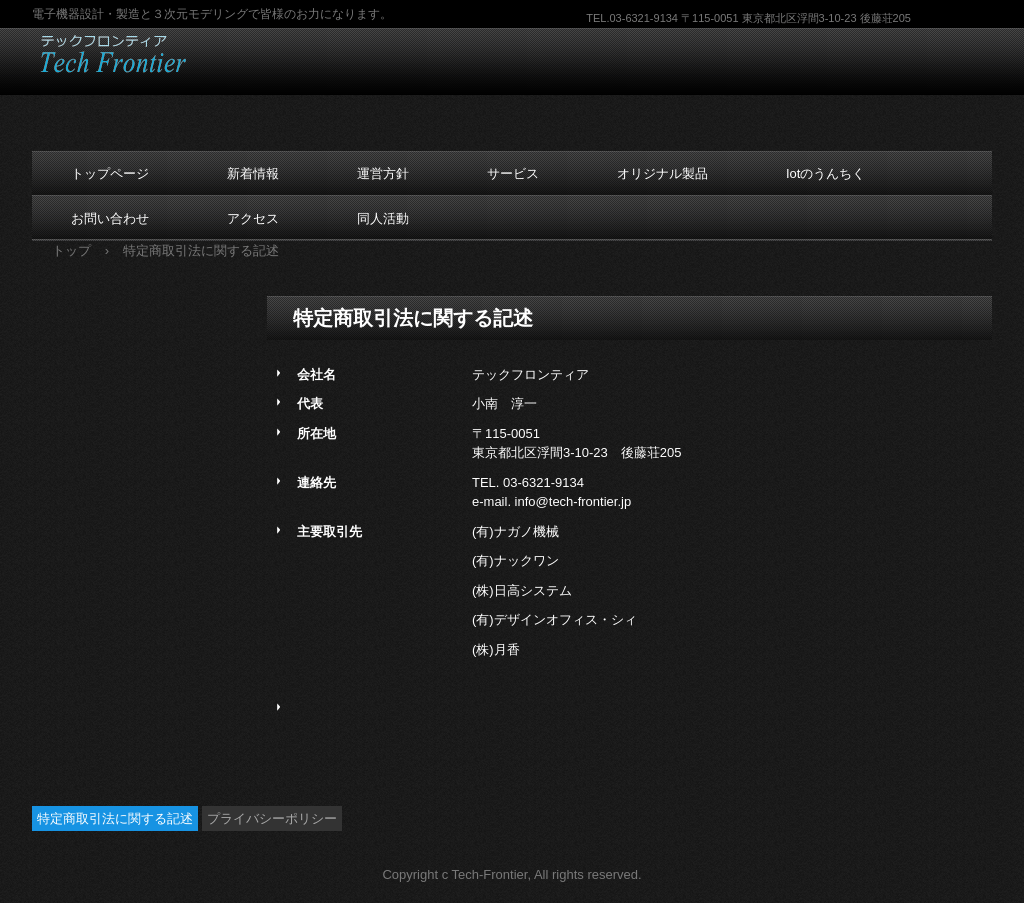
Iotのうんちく (825, 173)
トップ (71, 250)
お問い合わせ (110, 218)
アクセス (253, 218)
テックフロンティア (159, 54)
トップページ (110, 173)
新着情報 (253, 173)
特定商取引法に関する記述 (115, 818)
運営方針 (383, 173)
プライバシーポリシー (272, 818)
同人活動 (383, 218)
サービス (513, 173)
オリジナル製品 (662, 173)
